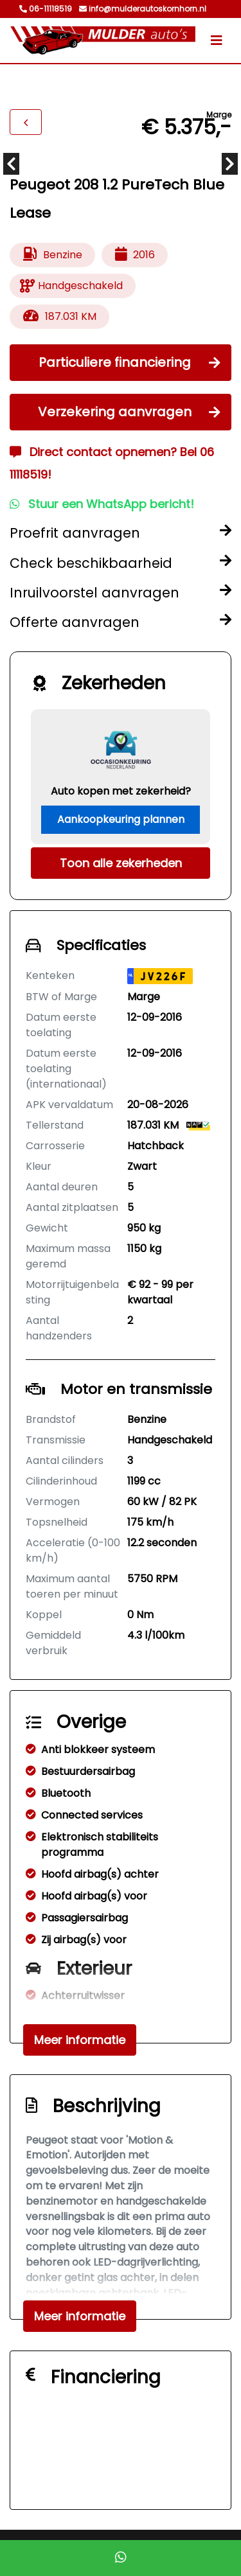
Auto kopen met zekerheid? (121, 791)
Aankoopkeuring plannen (120, 819)
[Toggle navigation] (216, 40)
